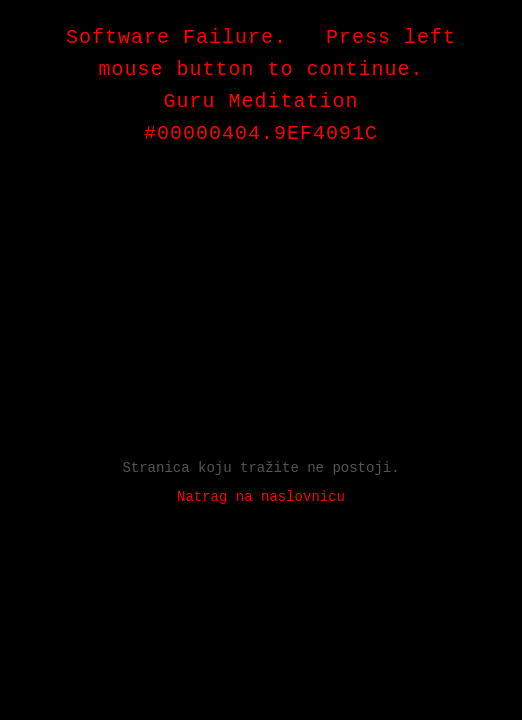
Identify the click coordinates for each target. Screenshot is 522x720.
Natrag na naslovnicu (261, 497)
